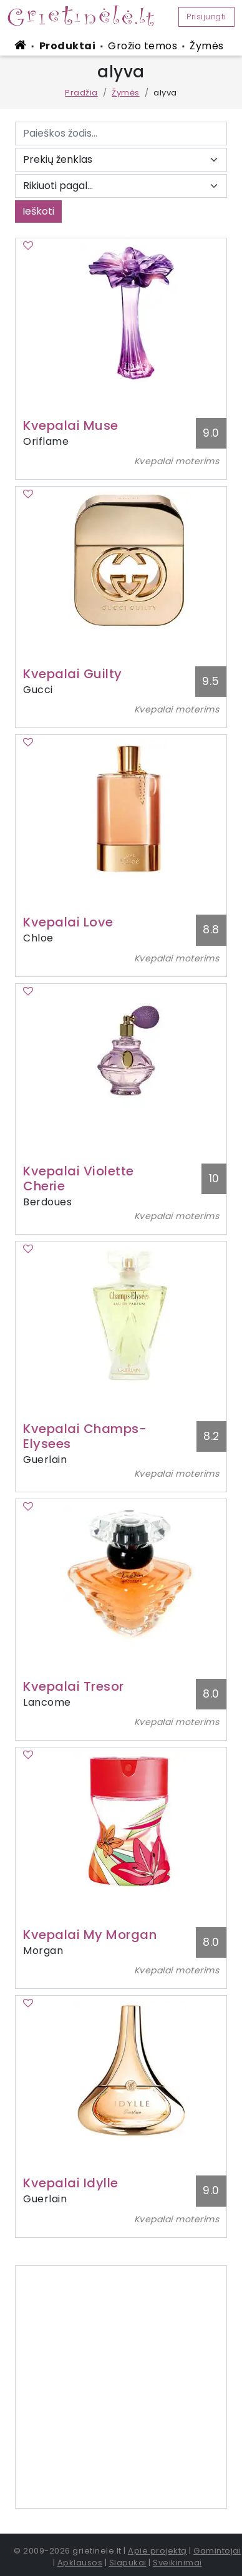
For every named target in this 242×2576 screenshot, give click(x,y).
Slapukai (128, 2563)
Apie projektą (157, 2551)
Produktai (67, 46)
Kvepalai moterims (177, 461)
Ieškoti (38, 211)
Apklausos (80, 2563)
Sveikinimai (177, 2563)
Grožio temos (142, 46)
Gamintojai (217, 2551)
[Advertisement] (121, 2387)
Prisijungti (206, 16)
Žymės (207, 46)
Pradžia (81, 93)
